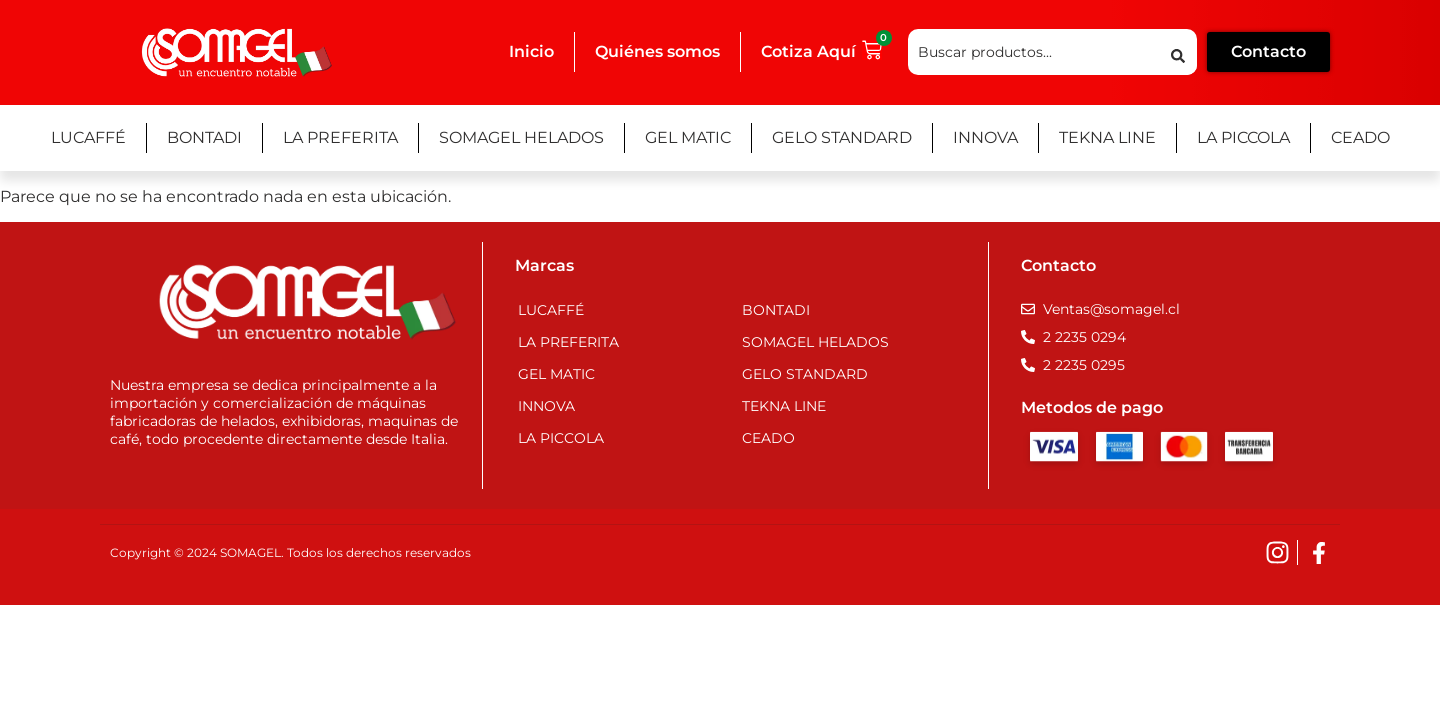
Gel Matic (688, 137)
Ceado (1360, 137)
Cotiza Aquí (808, 51)
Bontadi (204, 137)
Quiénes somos (657, 51)
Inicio (531, 51)
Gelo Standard (842, 137)
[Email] (1100, 309)
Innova (985, 137)
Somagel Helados (521, 137)
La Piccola (1243, 137)
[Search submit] (1178, 52)
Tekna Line (1107, 137)
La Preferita (340, 137)
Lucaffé (88, 137)
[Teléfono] (1073, 337)
